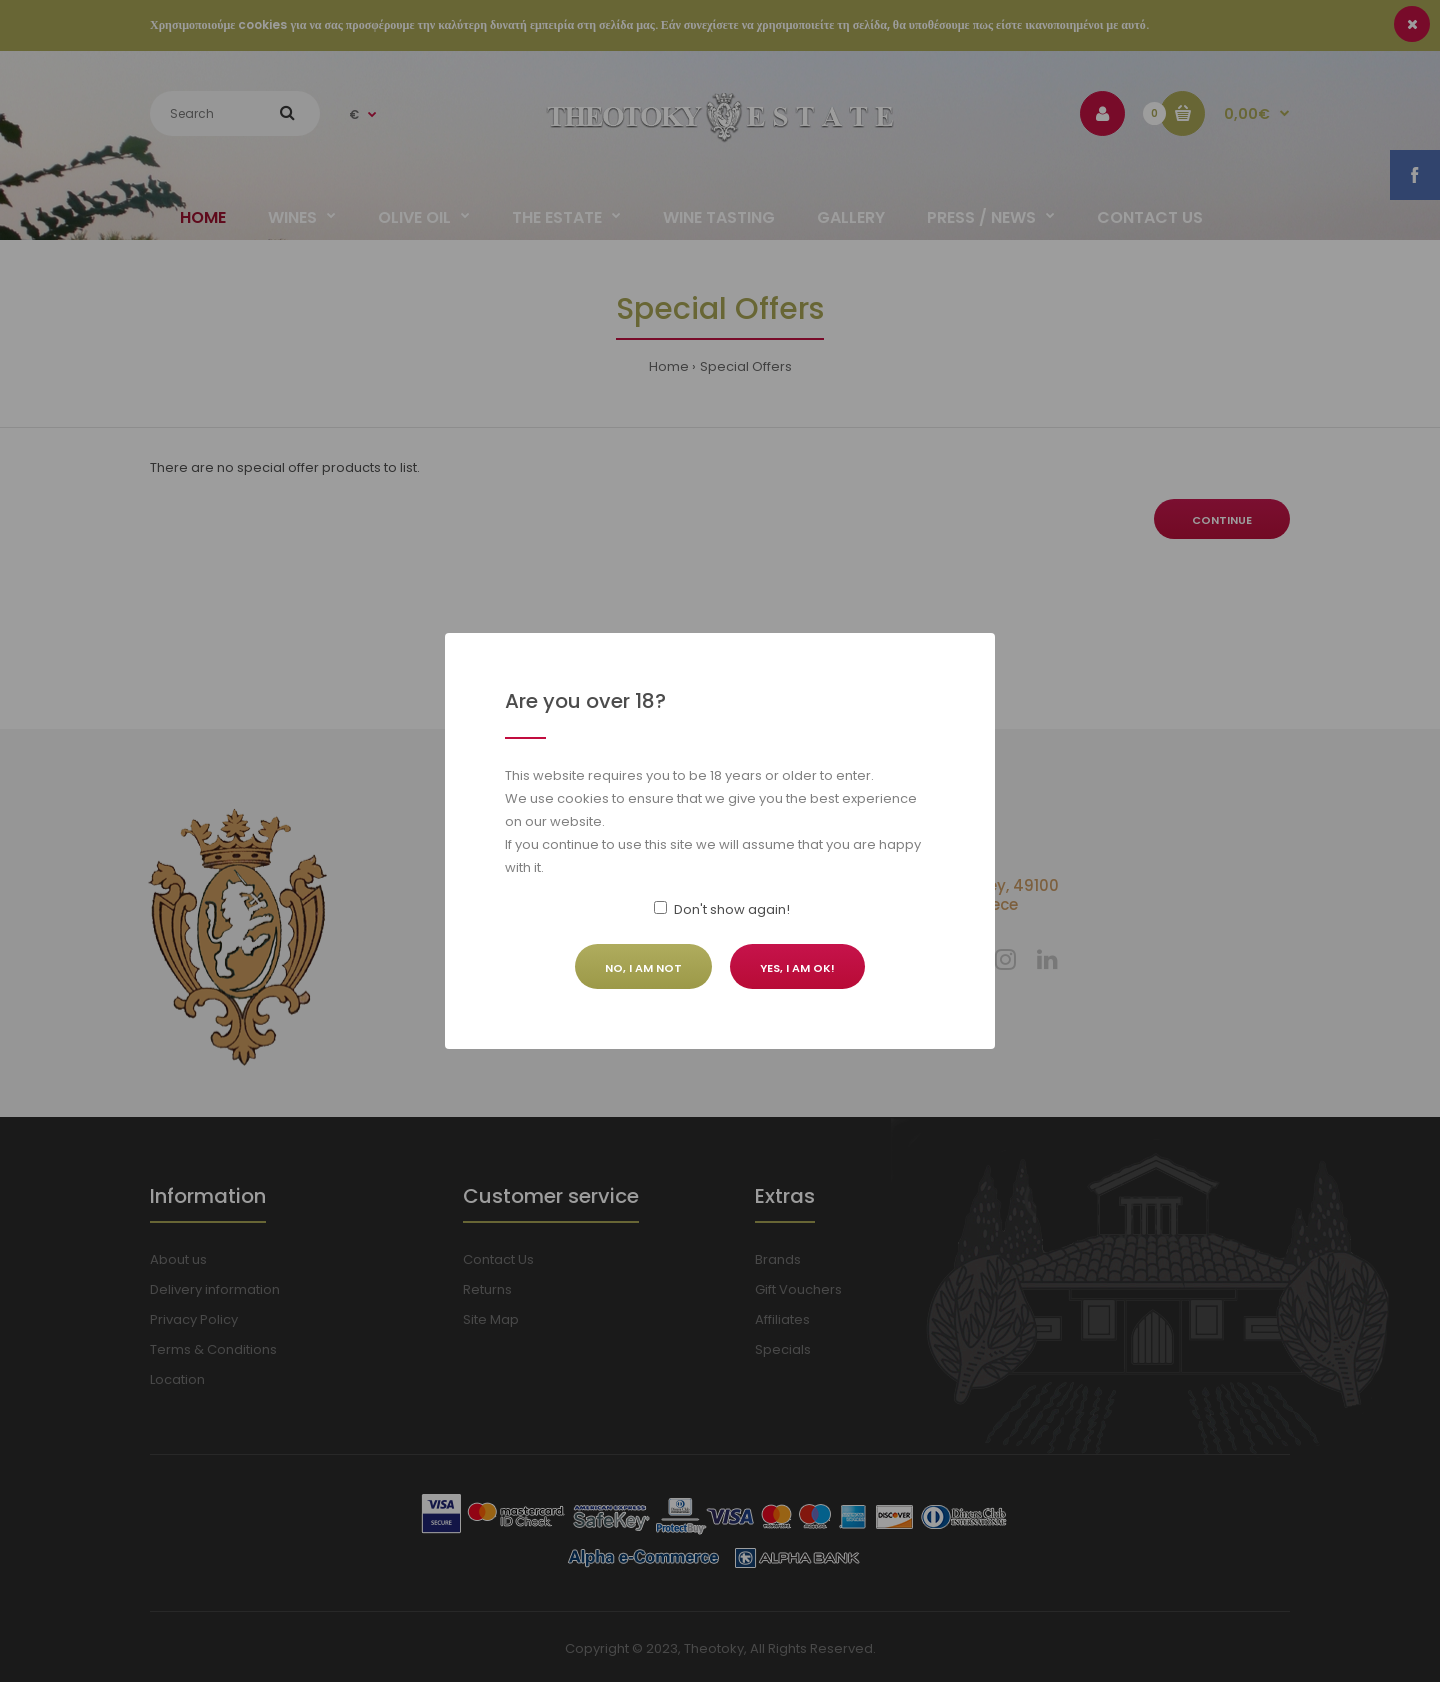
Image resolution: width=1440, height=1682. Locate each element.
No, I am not (643, 968)
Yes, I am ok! (797, 968)
